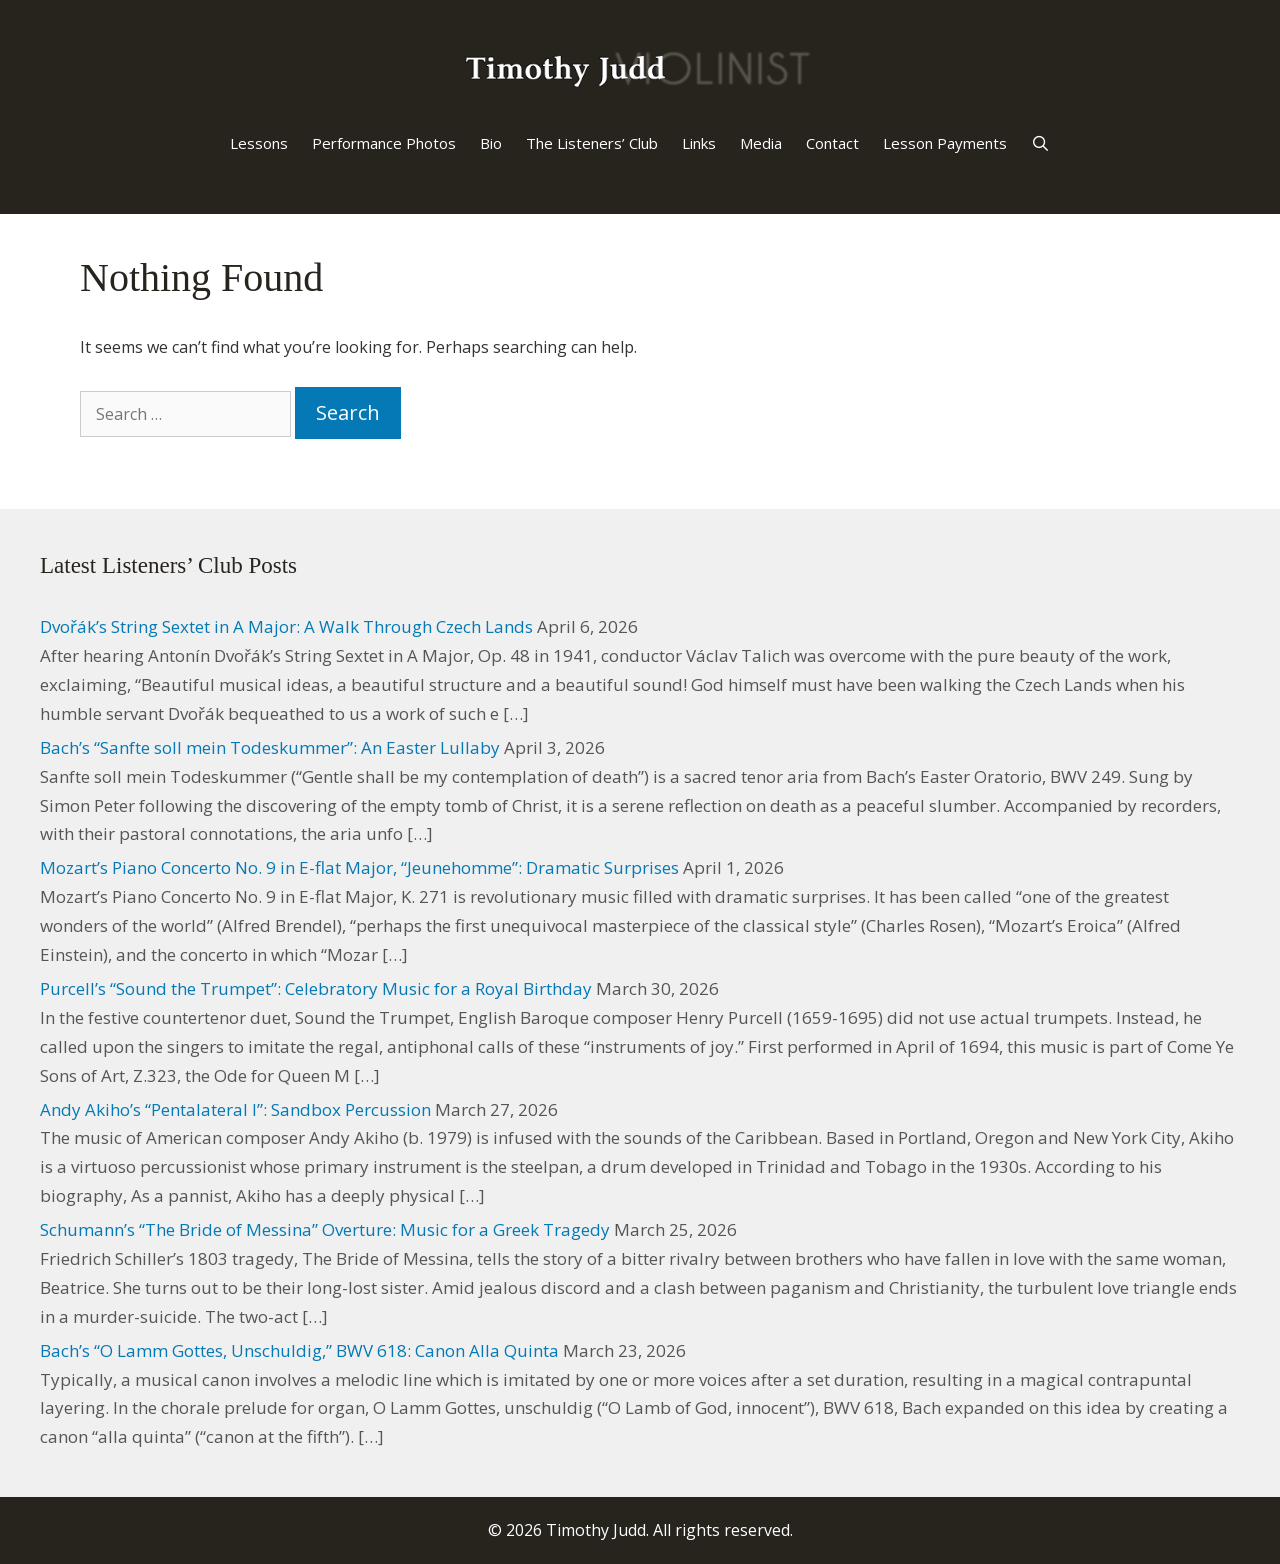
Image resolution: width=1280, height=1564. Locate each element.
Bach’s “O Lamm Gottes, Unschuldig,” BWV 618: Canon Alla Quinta (299, 1350)
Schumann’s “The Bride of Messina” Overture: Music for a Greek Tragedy (325, 1229)
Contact (832, 143)
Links (699, 143)
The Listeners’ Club (592, 143)
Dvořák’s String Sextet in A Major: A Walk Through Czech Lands (286, 626)
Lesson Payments (945, 143)
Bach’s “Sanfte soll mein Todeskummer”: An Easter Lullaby (270, 747)
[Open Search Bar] (1040, 143)
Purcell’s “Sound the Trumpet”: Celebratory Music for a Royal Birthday (316, 988)
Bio (491, 143)
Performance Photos (384, 143)
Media (761, 143)
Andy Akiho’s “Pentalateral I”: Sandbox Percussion (235, 1109)
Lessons (259, 143)
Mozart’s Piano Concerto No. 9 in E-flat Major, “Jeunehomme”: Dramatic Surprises (359, 867)
